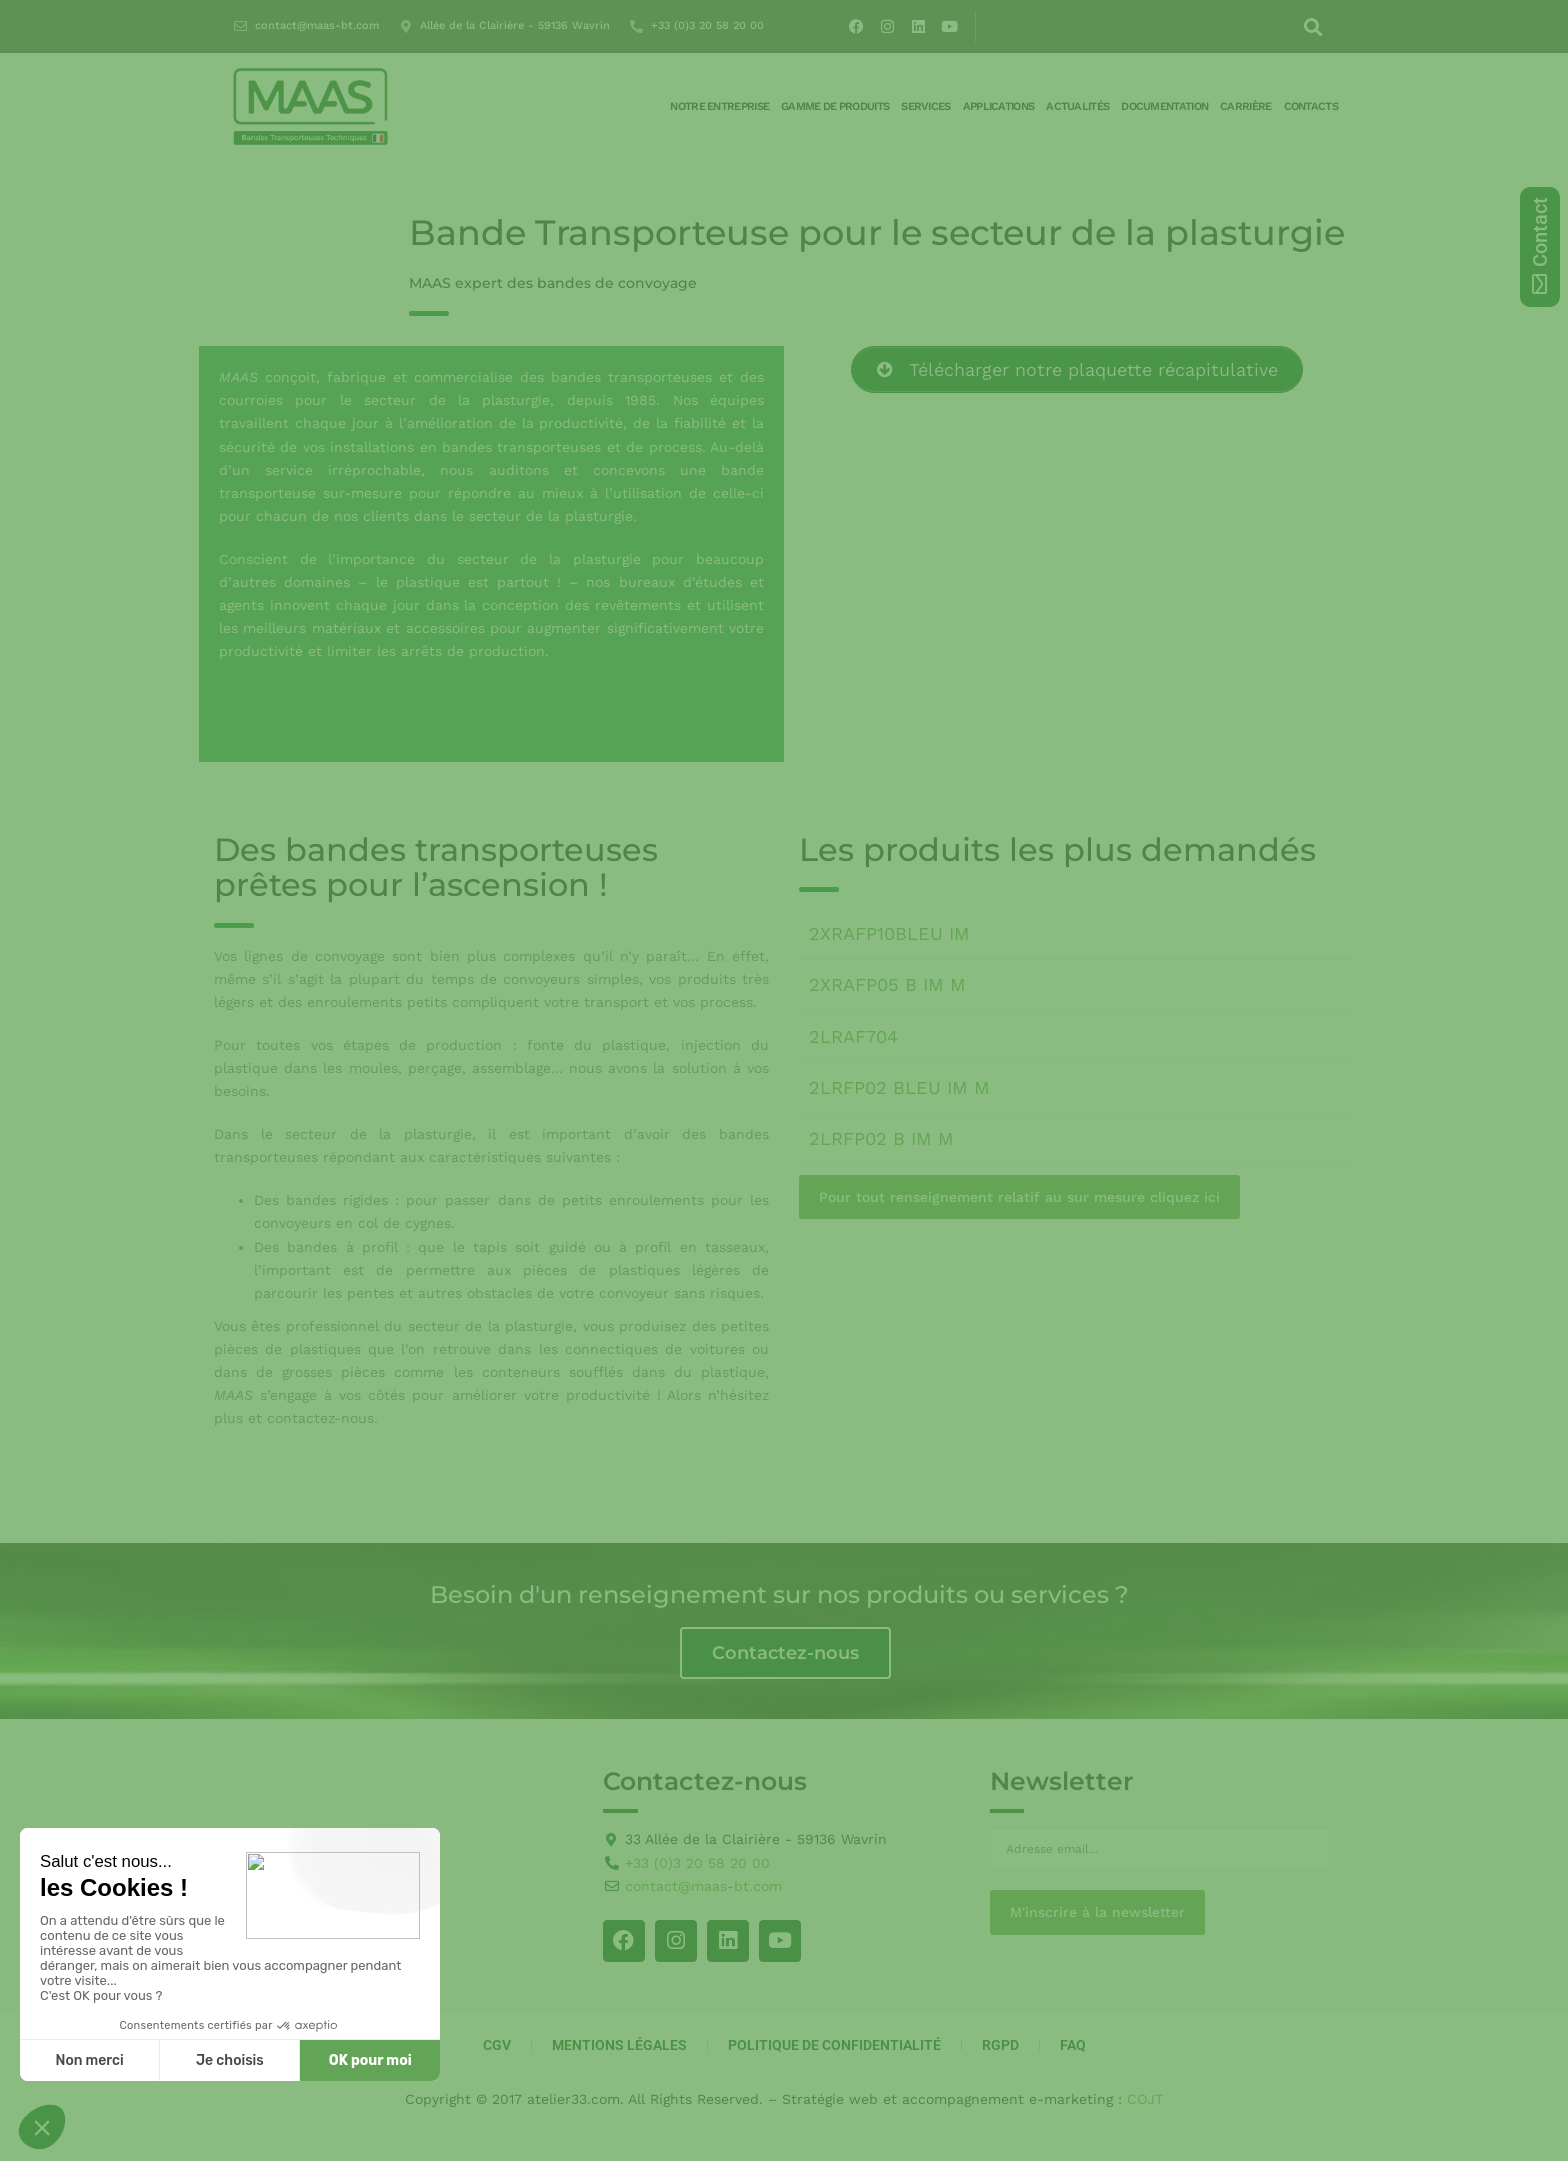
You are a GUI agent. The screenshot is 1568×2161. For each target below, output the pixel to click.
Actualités (1077, 106)
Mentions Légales (619, 2045)
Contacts (1311, 106)
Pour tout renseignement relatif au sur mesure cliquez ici (1019, 1197)
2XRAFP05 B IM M (887, 984)
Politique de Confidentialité (834, 2045)
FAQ (1073, 2045)
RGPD (1000, 2045)
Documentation (1164, 106)
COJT (1145, 2099)
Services (925, 106)
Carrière (1245, 106)
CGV (497, 2045)
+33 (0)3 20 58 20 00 (707, 25)
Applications (999, 106)
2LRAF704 (853, 1036)
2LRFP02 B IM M (881, 1138)
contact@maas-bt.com (317, 25)
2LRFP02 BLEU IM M (899, 1087)
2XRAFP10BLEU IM (889, 933)
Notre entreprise (719, 106)
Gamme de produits (835, 106)
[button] (1313, 26)
